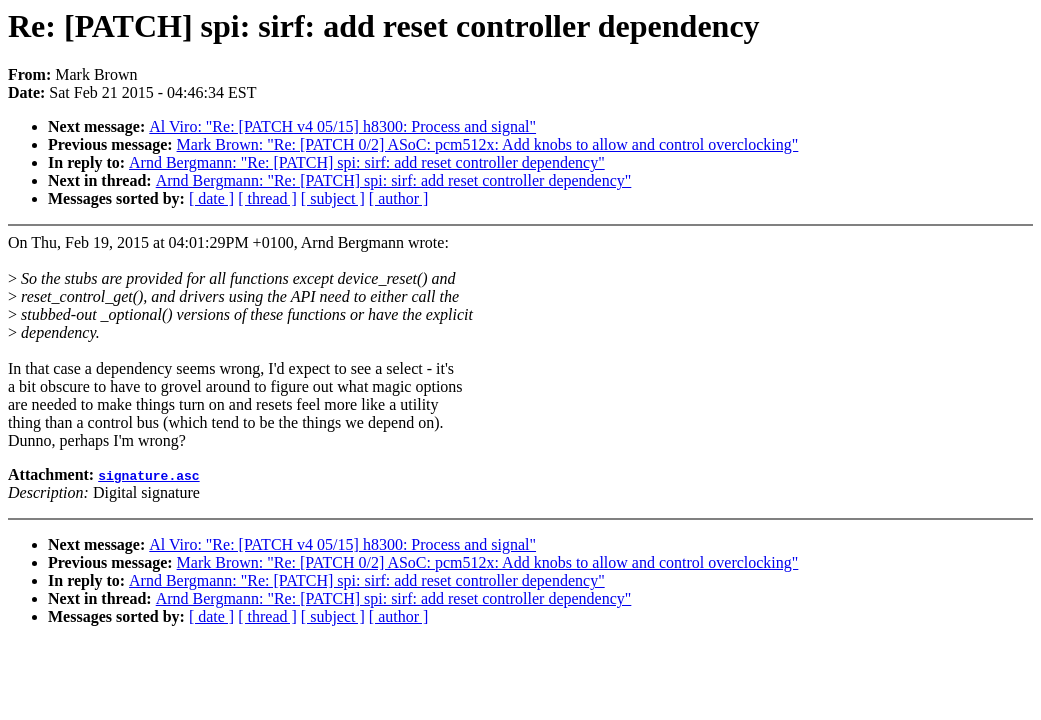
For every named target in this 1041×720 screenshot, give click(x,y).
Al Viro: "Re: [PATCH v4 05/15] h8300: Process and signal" (342, 126)
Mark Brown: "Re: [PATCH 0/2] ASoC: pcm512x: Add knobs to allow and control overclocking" (488, 144)
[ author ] (399, 198)
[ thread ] (267, 198)
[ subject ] (333, 198)
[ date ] (211, 198)
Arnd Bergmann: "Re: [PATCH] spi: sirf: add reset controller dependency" (367, 162)
